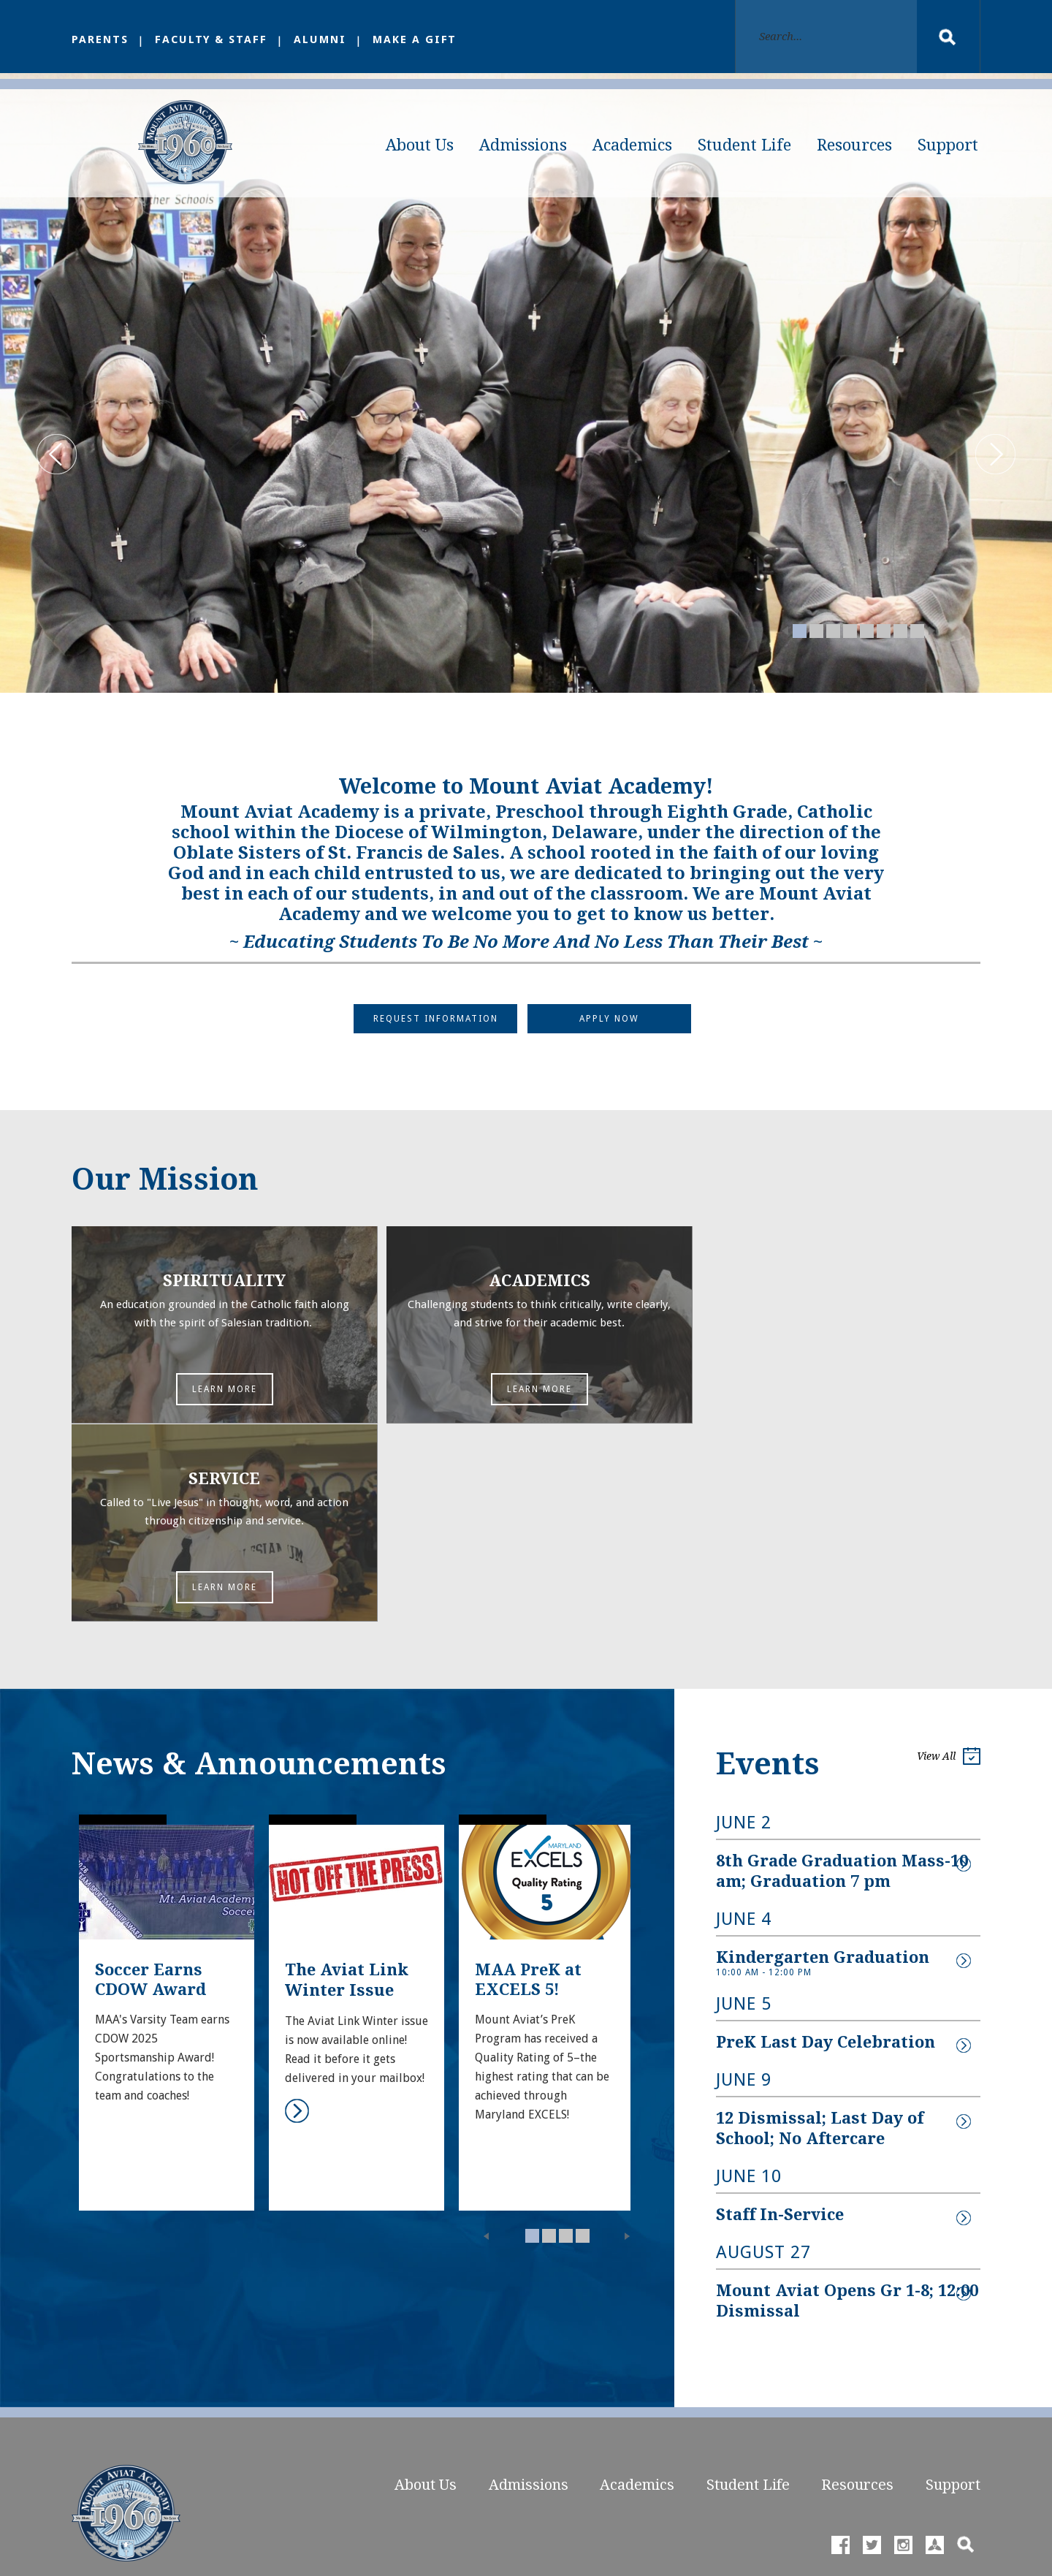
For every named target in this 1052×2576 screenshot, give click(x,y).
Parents (100, 39)
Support (948, 145)
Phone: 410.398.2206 (123, 2432)
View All (948, 1566)
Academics (632, 145)
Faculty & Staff (213, 39)
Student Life (744, 145)
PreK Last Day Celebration (825, 1848)
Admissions (523, 145)
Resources (854, 145)
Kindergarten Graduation (822, 1764)
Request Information (435, 1025)
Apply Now (610, 1025)
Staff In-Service (780, 2019)
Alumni (323, 39)
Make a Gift (418, 39)
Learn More (218, 1396)
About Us (420, 145)
